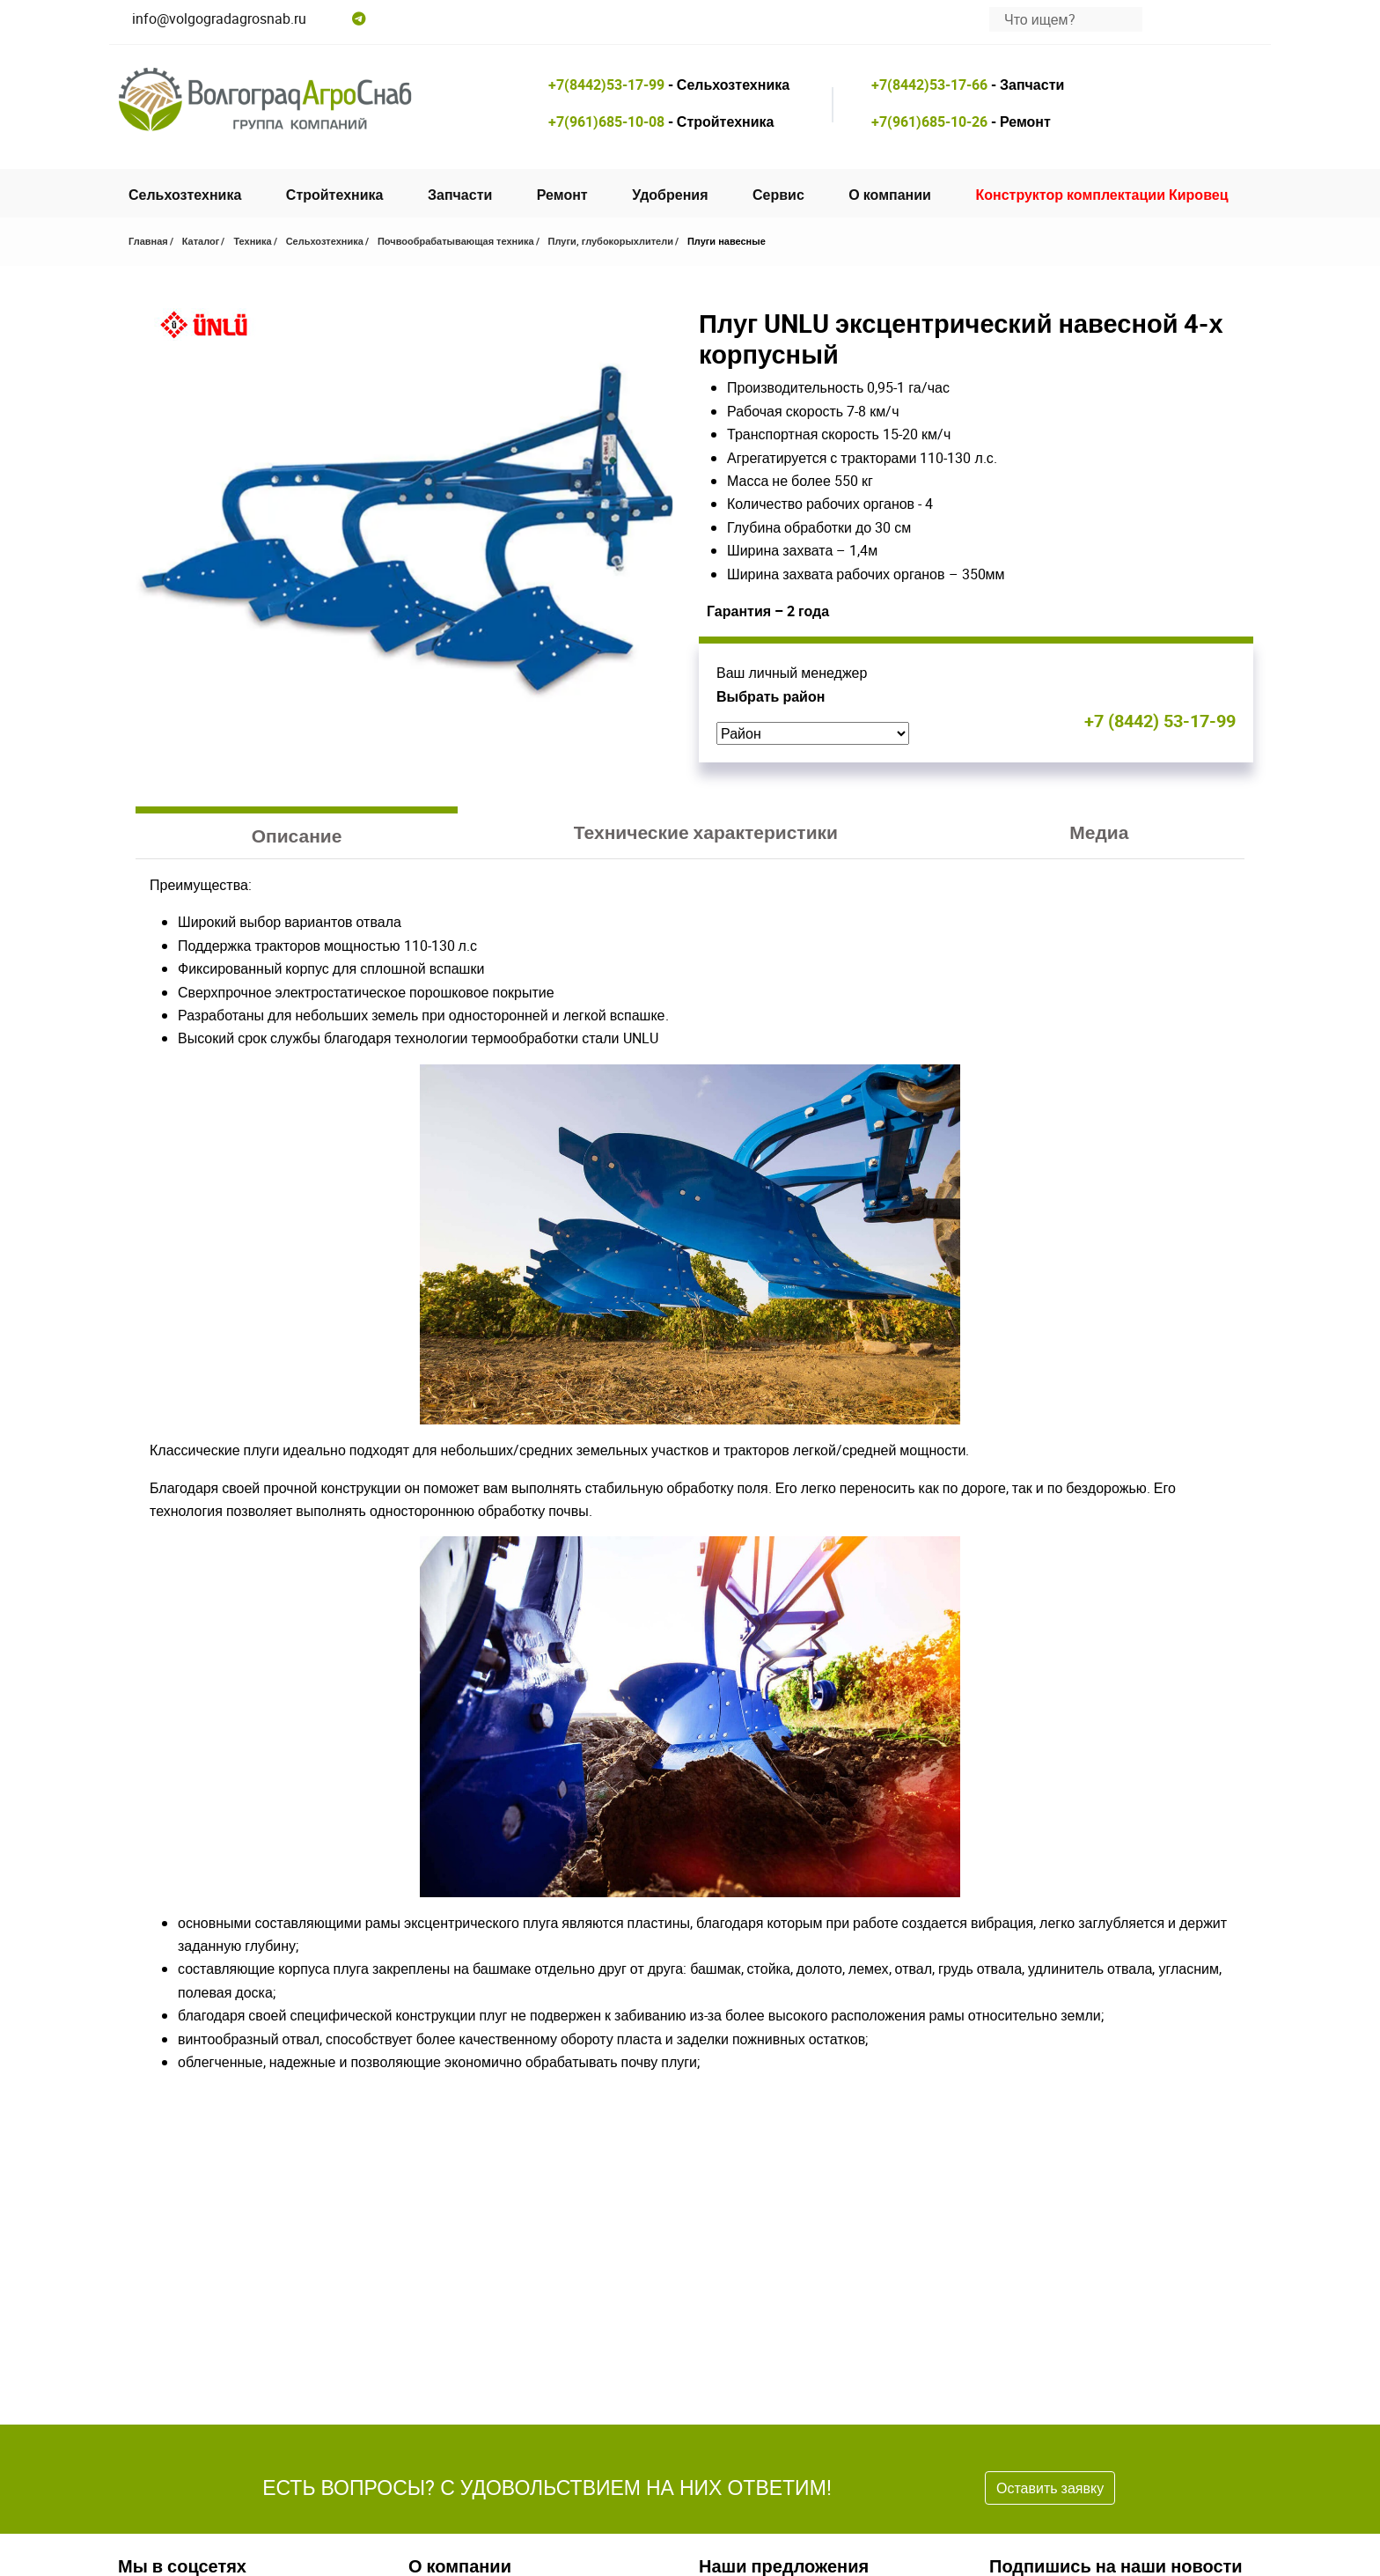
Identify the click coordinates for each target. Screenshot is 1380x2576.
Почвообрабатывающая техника (456, 240)
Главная (148, 240)
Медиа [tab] (1098, 832)
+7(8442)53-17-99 (606, 84)
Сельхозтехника (184, 194)
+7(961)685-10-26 (929, 121)
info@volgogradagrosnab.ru (219, 18)
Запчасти (460, 194)
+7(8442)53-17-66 (929, 84)
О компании (889, 194)
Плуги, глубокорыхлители (610, 240)
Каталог (201, 240)
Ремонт (562, 194)
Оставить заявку (1050, 2488)
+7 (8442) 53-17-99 (1160, 720)
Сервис (778, 194)
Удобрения (670, 194)
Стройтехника (335, 194)
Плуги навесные (726, 240)
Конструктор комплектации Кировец (1101, 194)
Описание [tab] (297, 835)
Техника (252, 240)
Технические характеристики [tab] (706, 832)
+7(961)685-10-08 (606, 121)
